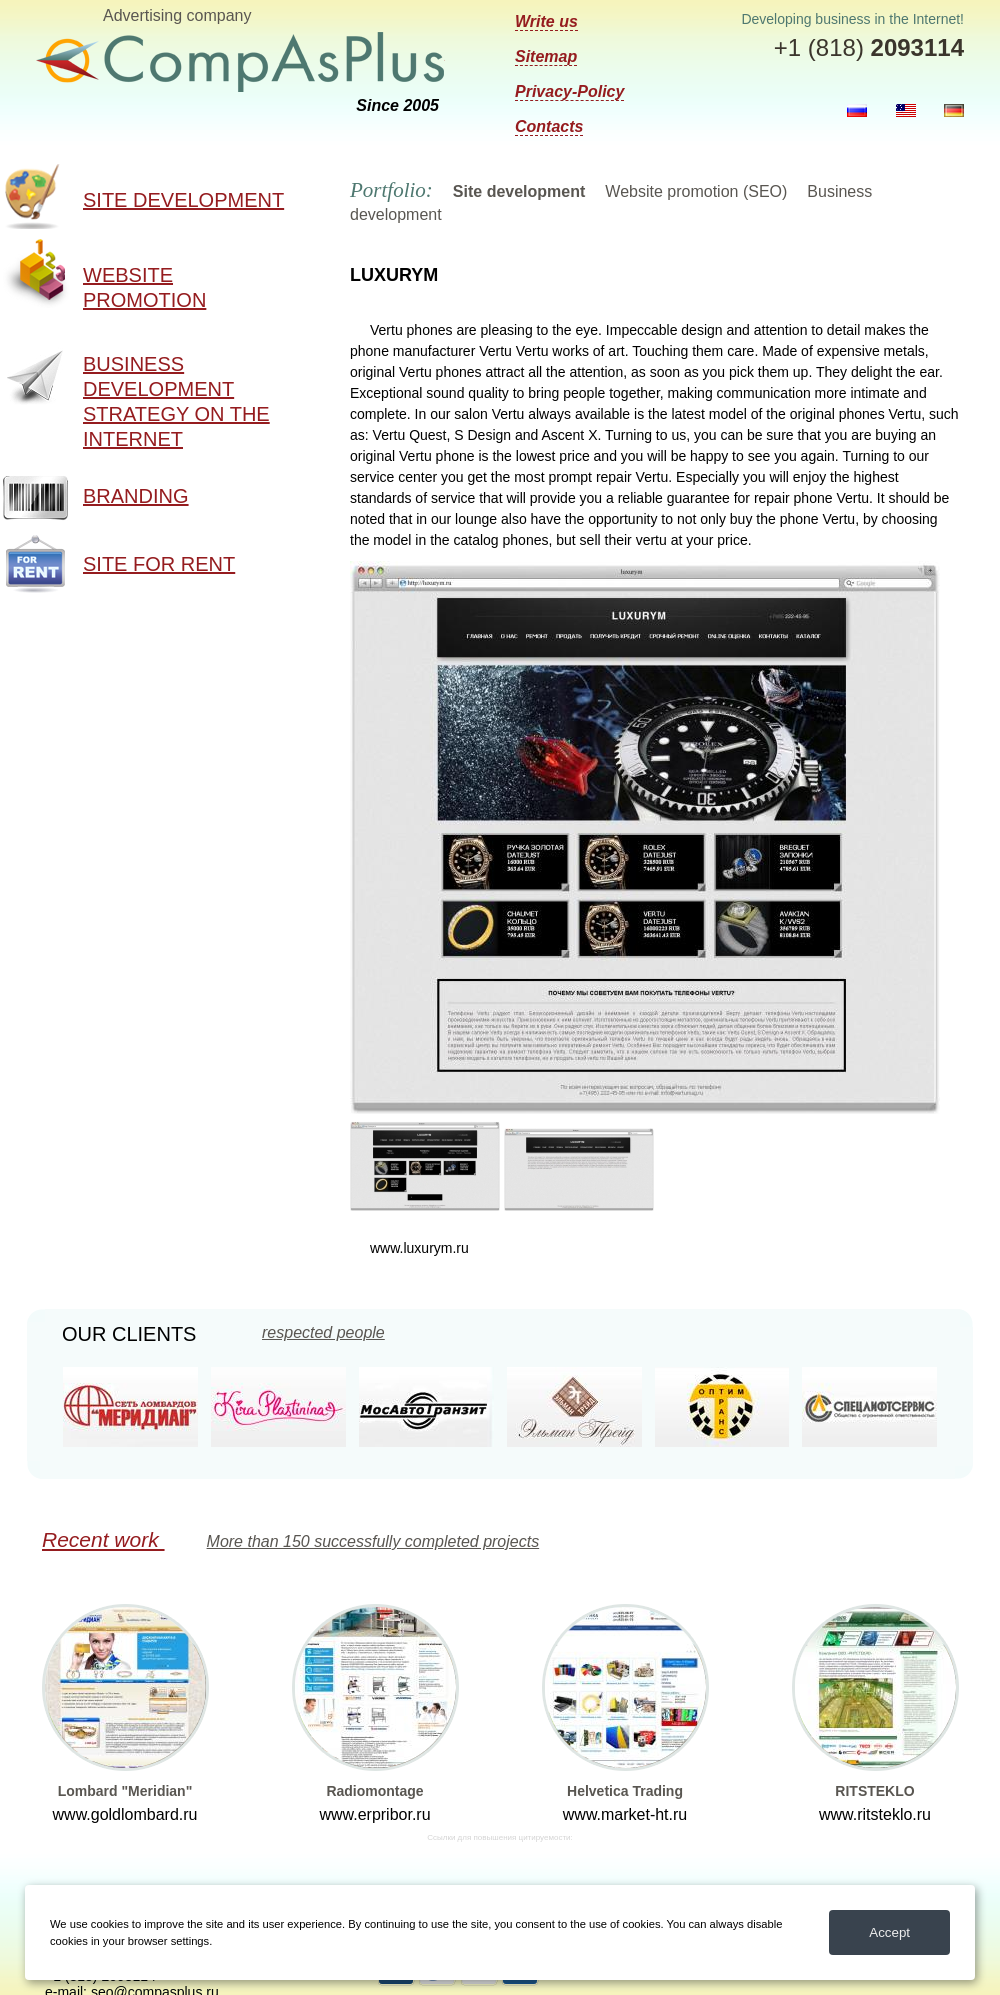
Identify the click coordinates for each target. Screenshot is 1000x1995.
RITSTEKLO (874, 1791)
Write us (546, 21)
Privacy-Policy (569, 91)
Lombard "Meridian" (125, 1791)
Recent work (103, 1539)
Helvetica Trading (625, 1791)
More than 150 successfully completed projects (373, 1541)
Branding (136, 496)
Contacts (549, 126)
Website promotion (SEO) (696, 191)
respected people (323, 1333)
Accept (889, 1932)
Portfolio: (391, 190)
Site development (183, 200)
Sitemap (546, 56)
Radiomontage (374, 1791)
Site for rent (159, 564)
